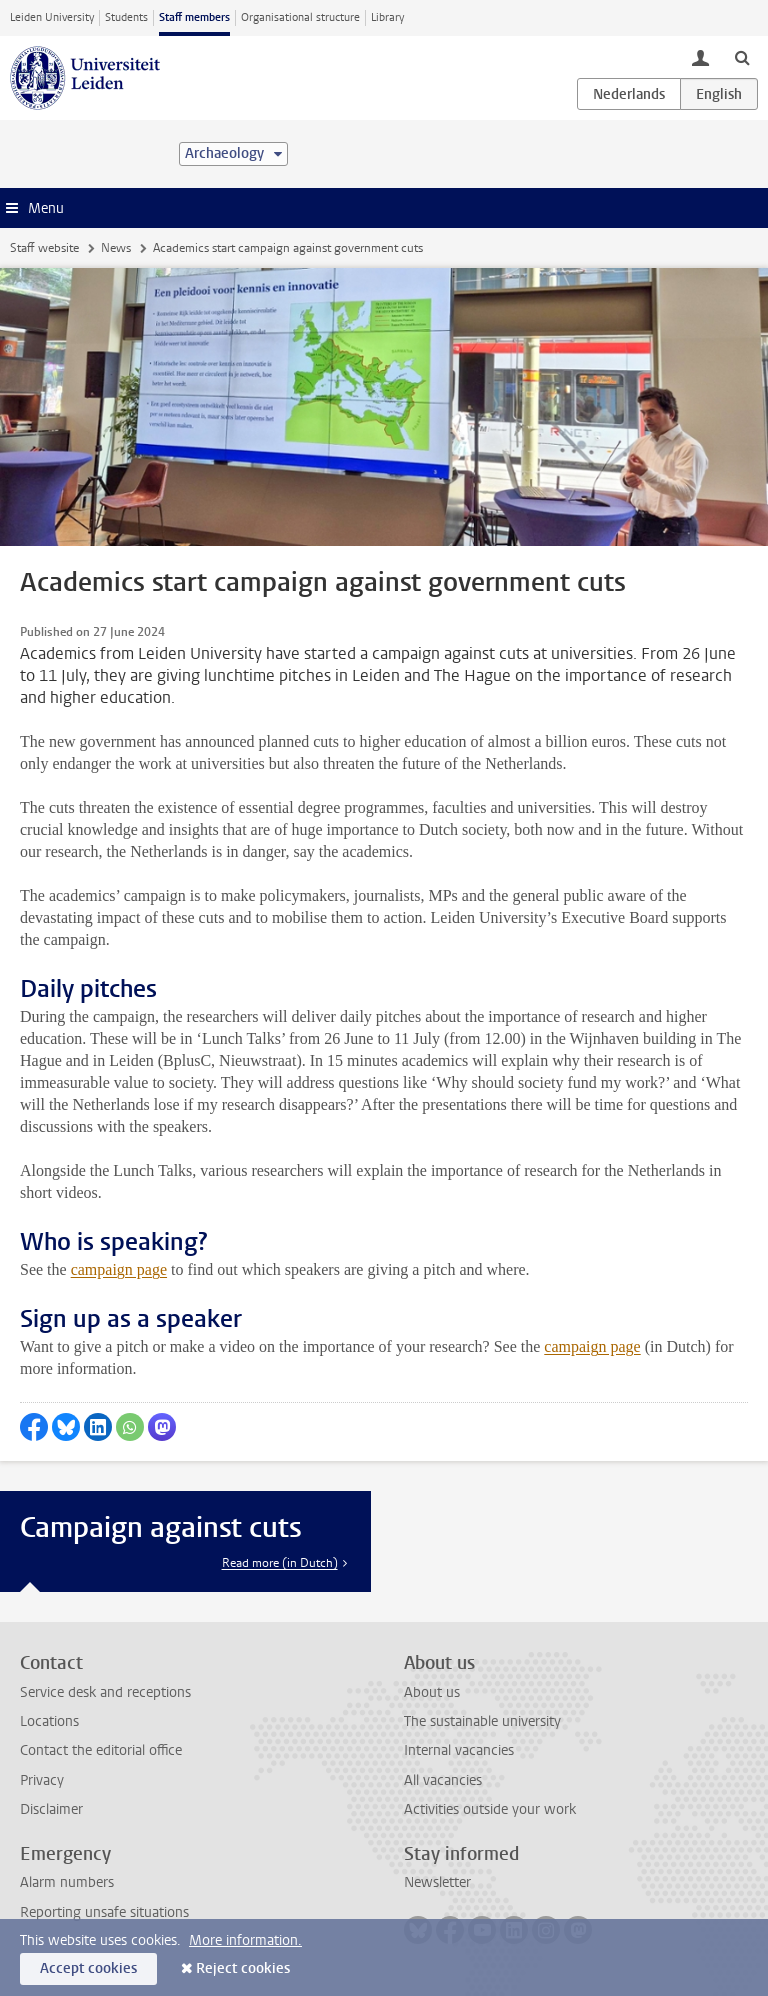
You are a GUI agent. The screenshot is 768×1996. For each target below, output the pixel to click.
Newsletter (437, 1882)
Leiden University (52, 17)
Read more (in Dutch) (280, 1563)
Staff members (194, 17)
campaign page (119, 1269)
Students (126, 17)
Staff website (44, 248)
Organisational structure (300, 17)
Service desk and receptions (105, 1692)
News (116, 248)
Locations (49, 1721)
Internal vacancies (459, 1750)
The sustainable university (482, 1721)
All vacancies (443, 1780)
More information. (245, 1940)
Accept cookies (88, 1968)
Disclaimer (51, 1809)
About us (432, 1692)
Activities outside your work (490, 1809)
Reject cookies (243, 1968)
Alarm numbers (67, 1882)
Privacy (42, 1780)
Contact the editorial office (101, 1750)
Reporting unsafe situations (104, 1912)
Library (387, 17)
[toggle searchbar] (742, 57)
